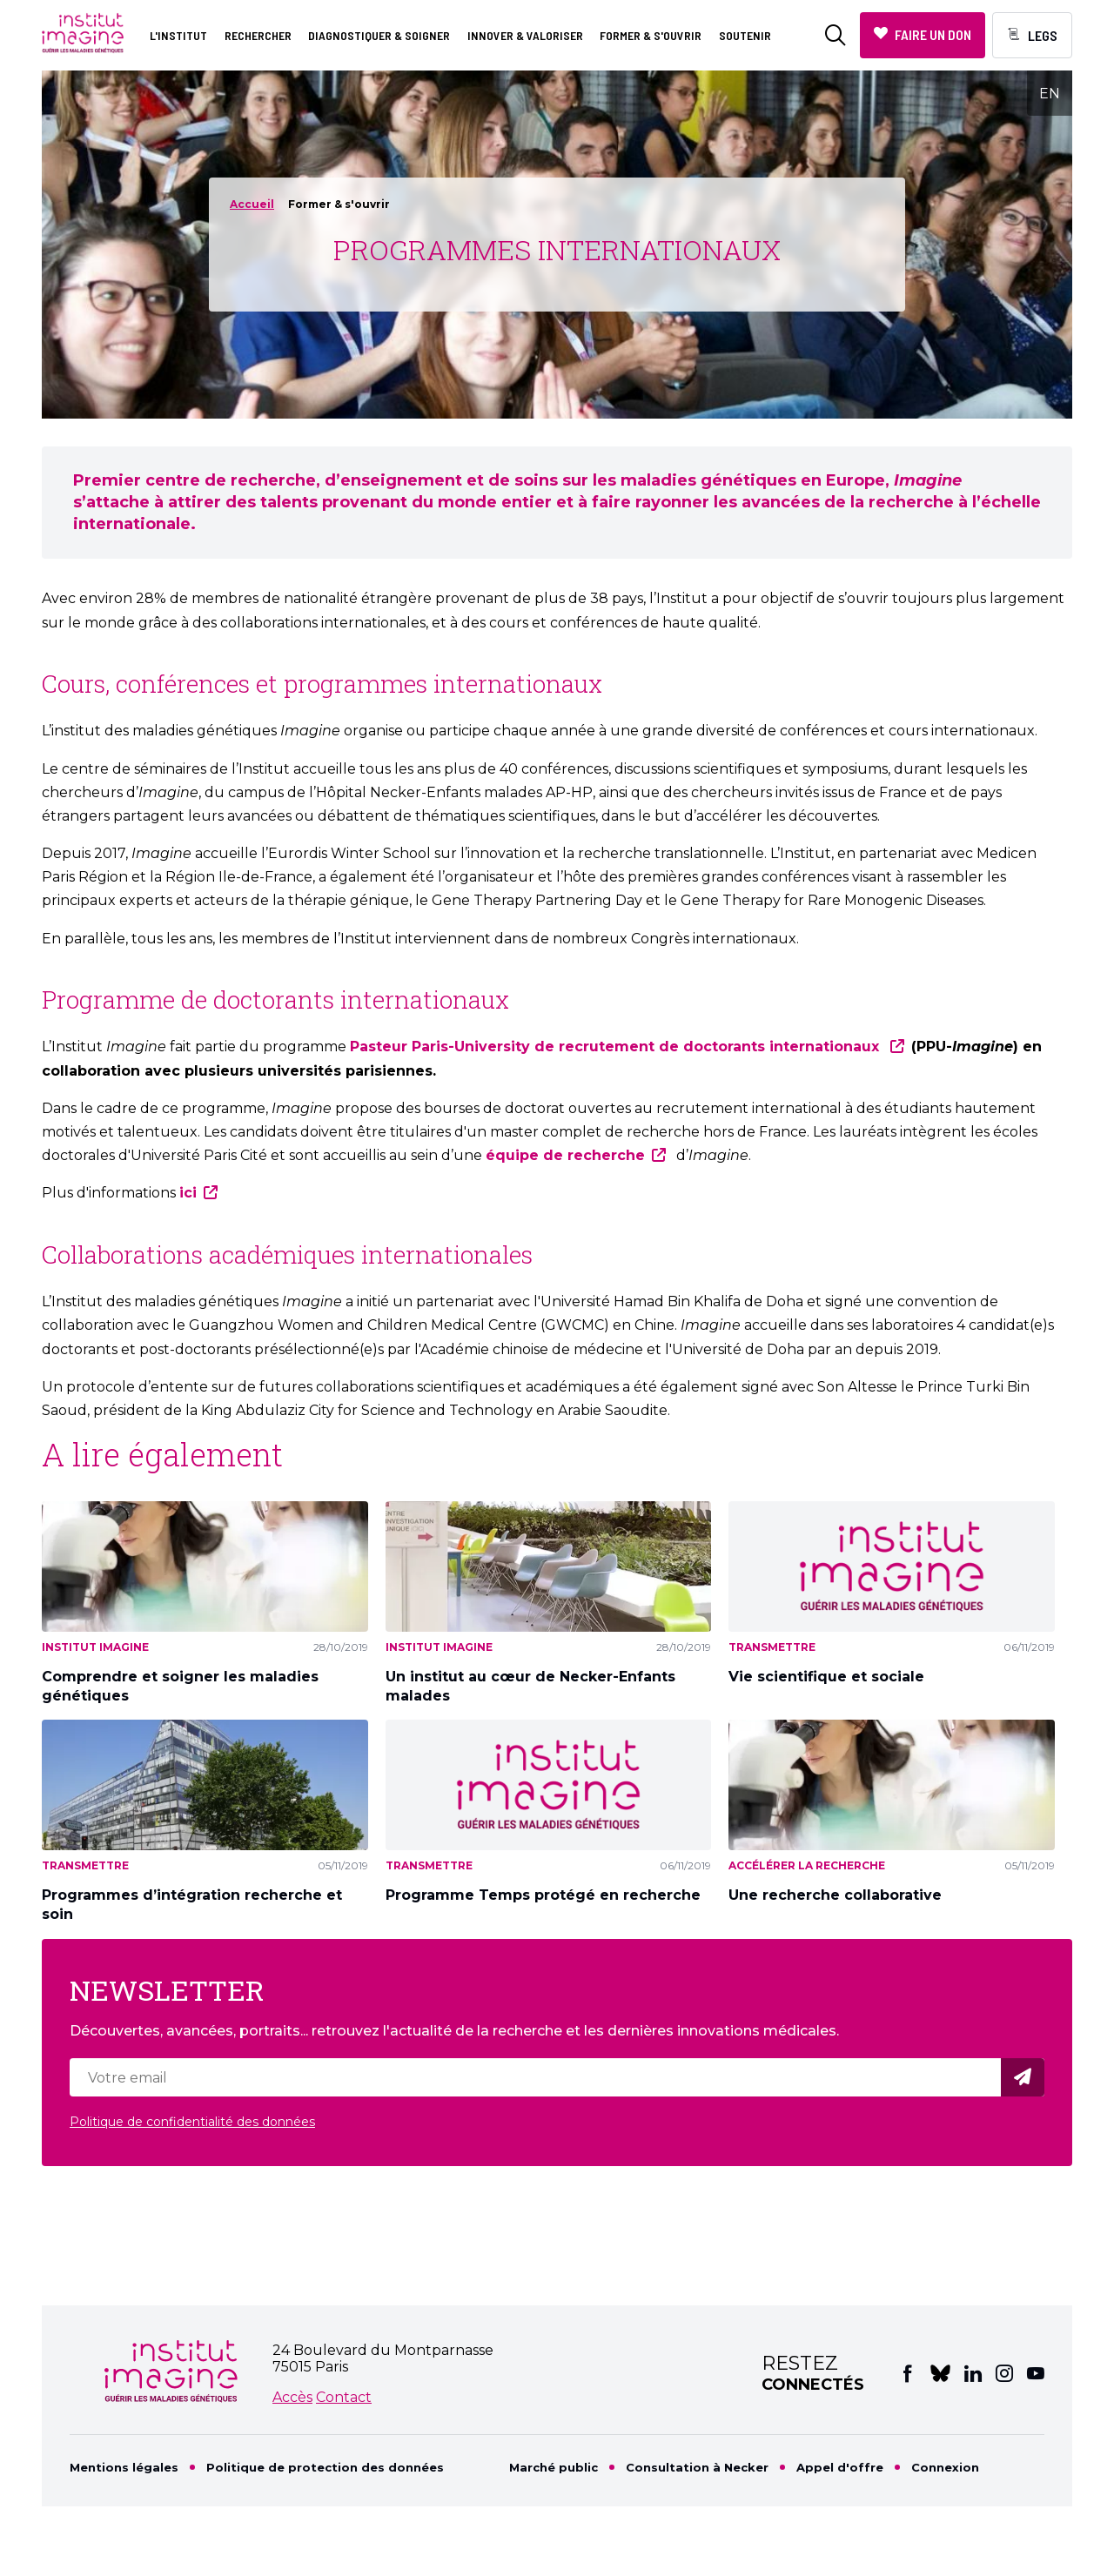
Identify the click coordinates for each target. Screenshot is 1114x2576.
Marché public (553, 2467)
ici (188, 1192)
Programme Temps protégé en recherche (543, 1895)
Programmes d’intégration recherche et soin (192, 1904)
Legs (1042, 35)
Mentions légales (124, 2467)
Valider (1025, 2078)
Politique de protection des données (325, 2467)
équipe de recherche (565, 1155)
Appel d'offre (839, 2467)
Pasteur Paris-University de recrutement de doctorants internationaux (616, 1046)
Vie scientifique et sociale (826, 1676)
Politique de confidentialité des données (192, 2122)
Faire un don (933, 34)
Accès (292, 2397)
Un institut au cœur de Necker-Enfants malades (530, 1686)
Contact (344, 2397)
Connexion (945, 2467)
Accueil (252, 204)
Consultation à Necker (697, 2467)
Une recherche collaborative (835, 1895)
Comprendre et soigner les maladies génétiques (180, 1686)
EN (1049, 93)
